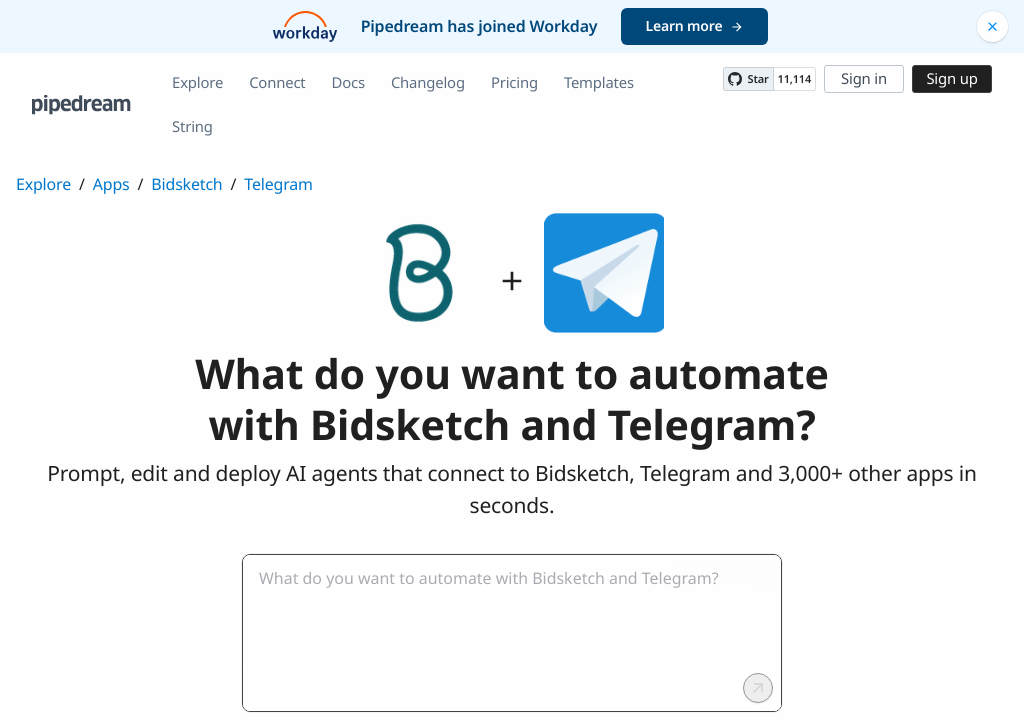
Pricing (514, 83)
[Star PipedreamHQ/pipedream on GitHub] (748, 79)
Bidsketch (186, 184)
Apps (111, 184)
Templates (599, 83)
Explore (197, 83)
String (192, 127)
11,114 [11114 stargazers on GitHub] (794, 79)
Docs (348, 83)
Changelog (428, 83)
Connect (277, 83)
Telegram (278, 184)
